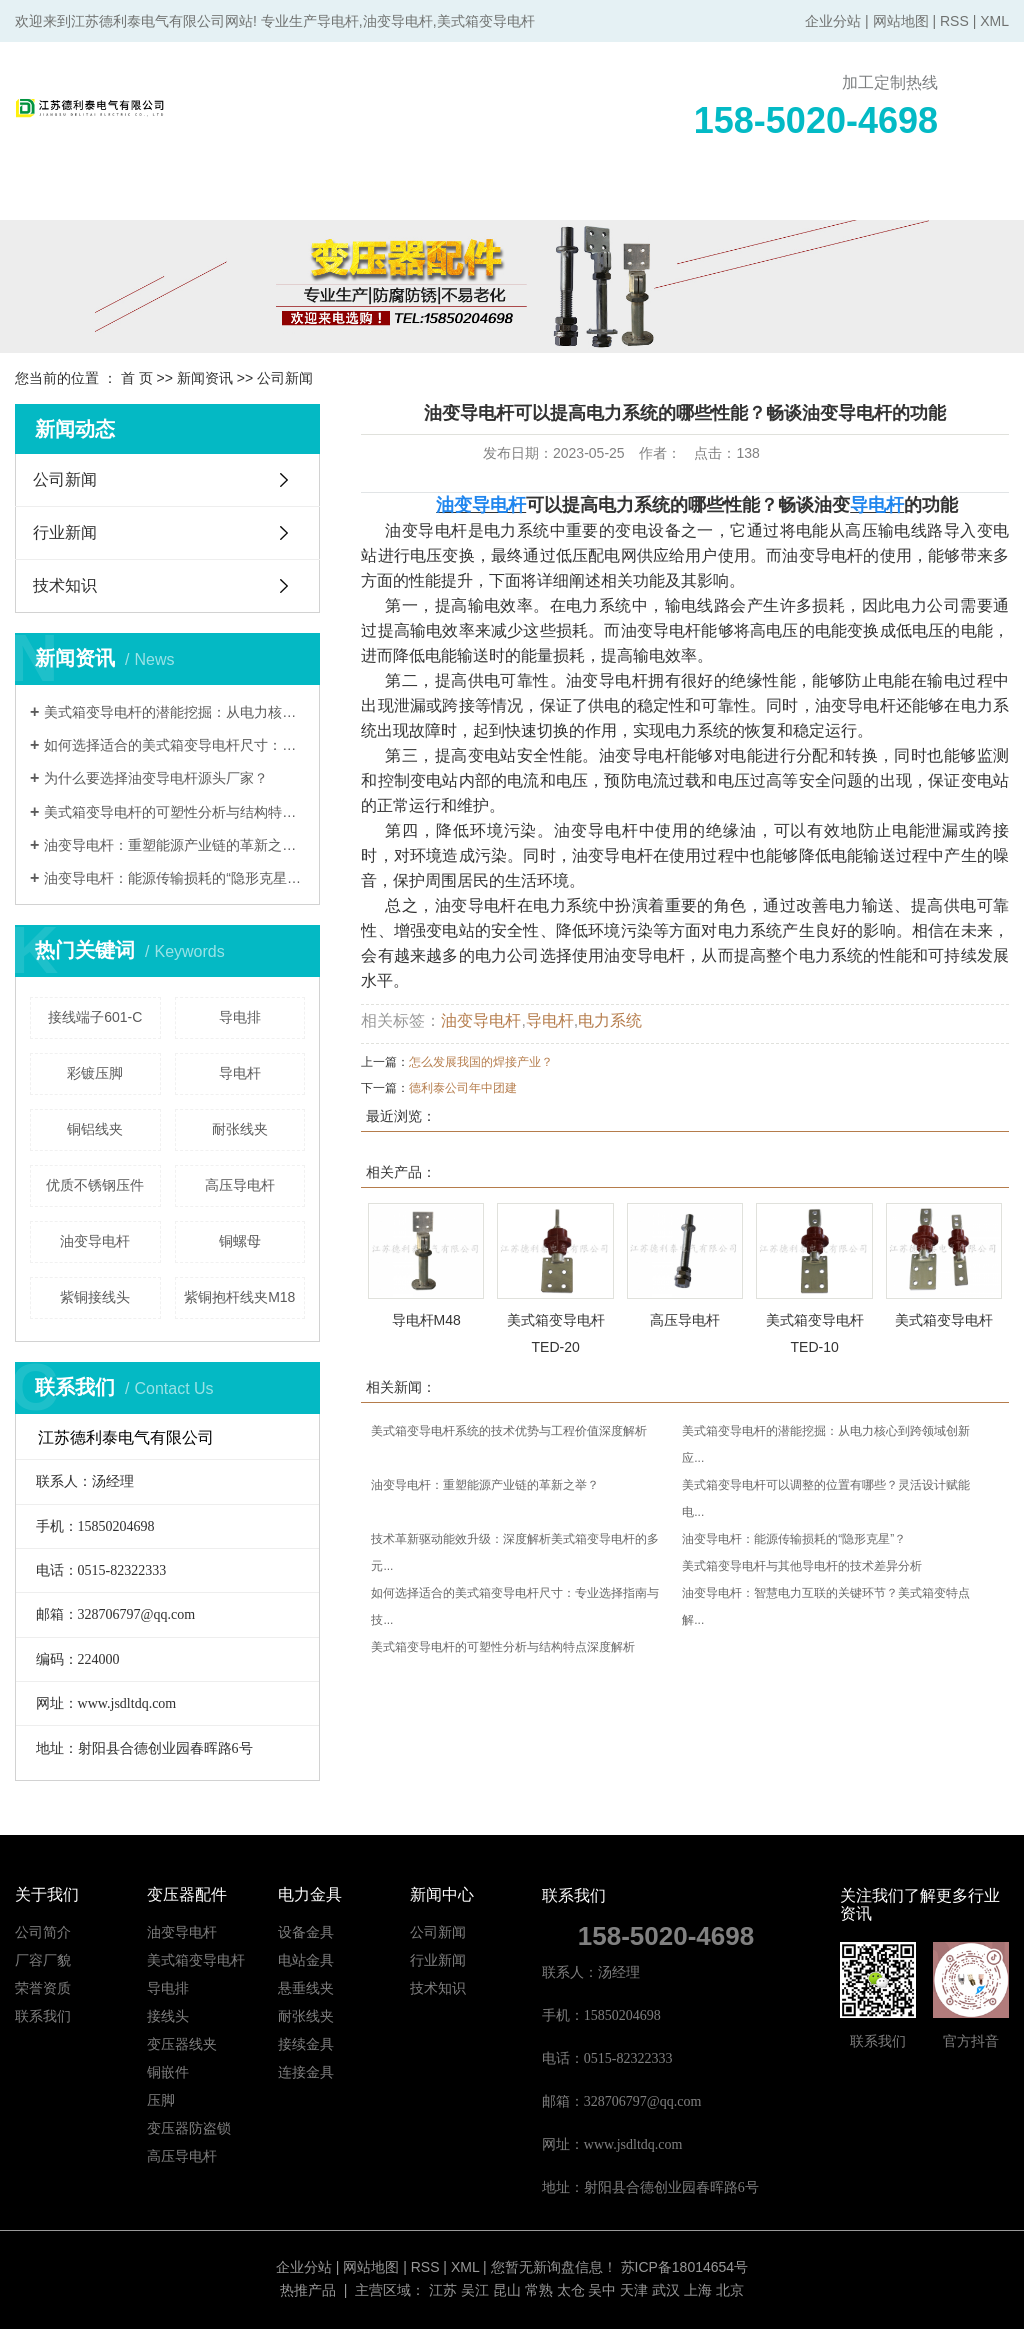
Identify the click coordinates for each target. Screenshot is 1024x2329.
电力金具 (449, 195)
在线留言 (821, 195)
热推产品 (308, 2290)
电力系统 (610, 1020)
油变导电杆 (95, 1241)
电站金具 (306, 1960)
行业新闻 (65, 532)
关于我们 (201, 195)
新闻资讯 (205, 378)
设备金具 (306, 1932)
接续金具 (306, 2044)
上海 (698, 2290)
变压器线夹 (182, 2044)
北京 (730, 2290)
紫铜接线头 (95, 1297)
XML (994, 21)
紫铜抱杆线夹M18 (239, 1297)
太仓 (571, 2290)
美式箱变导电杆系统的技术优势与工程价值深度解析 (509, 1431)
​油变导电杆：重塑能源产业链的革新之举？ (174, 845)
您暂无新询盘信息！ (554, 2267)
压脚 (161, 2100)
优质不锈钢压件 (95, 1185)
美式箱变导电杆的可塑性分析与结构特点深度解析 (174, 812)
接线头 (168, 2016)
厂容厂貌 (43, 1960)
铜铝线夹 (95, 1129)
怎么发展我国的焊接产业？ (481, 1062)
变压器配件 (325, 195)
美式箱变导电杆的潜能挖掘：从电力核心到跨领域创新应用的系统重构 (174, 712)
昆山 (507, 2290)
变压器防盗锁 (189, 2128)
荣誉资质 (43, 1988)
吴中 (602, 2290)
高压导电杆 (240, 1185)
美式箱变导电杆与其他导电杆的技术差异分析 (802, 1566)
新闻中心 (697, 195)
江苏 (443, 2290)
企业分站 (833, 21)
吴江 (475, 2290)
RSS (954, 21)
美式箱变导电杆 (944, 1320)
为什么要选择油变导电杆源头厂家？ (156, 778)
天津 (634, 2290)
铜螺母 (240, 1241)
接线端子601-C (95, 1017)
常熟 (539, 2290)
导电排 (240, 1017)
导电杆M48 (426, 1320)
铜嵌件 (168, 2072)
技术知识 (65, 585)
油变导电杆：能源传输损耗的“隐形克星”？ (174, 878)
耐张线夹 (240, 1129)
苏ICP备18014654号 (685, 2267)
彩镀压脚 (95, 1073)
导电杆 (240, 1073)
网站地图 (901, 21)
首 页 (137, 378)
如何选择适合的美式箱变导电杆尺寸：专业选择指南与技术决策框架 (174, 745)
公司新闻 (285, 378)
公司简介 (43, 1932)
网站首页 (77, 195)
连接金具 (306, 2072)
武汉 (666, 2290)
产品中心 (573, 195)
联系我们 (945, 195)
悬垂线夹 (306, 1988)
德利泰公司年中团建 (463, 1088)
